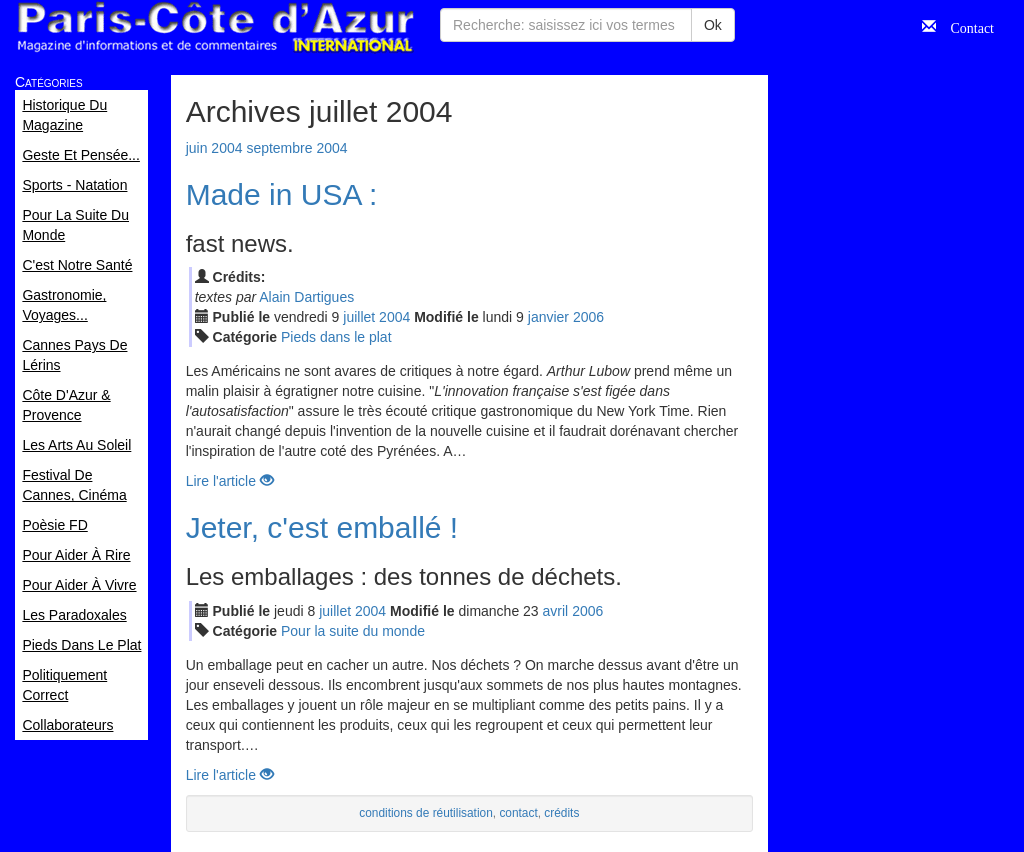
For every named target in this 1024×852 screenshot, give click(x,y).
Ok (713, 25)
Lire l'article (230, 481)
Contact (965, 26)
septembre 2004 (296, 148)
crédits (561, 813)
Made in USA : (282, 194)
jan (548, 317)
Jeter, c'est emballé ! (322, 527)
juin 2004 (214, 148)
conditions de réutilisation (426, 813)
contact (518, 813)
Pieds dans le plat (336, 337)
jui (359, 317)
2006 (588, 317)
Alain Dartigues (306, 297)
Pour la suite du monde (353, 631)
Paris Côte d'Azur (215, 27)
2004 (394, 317)
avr (556, 611)
